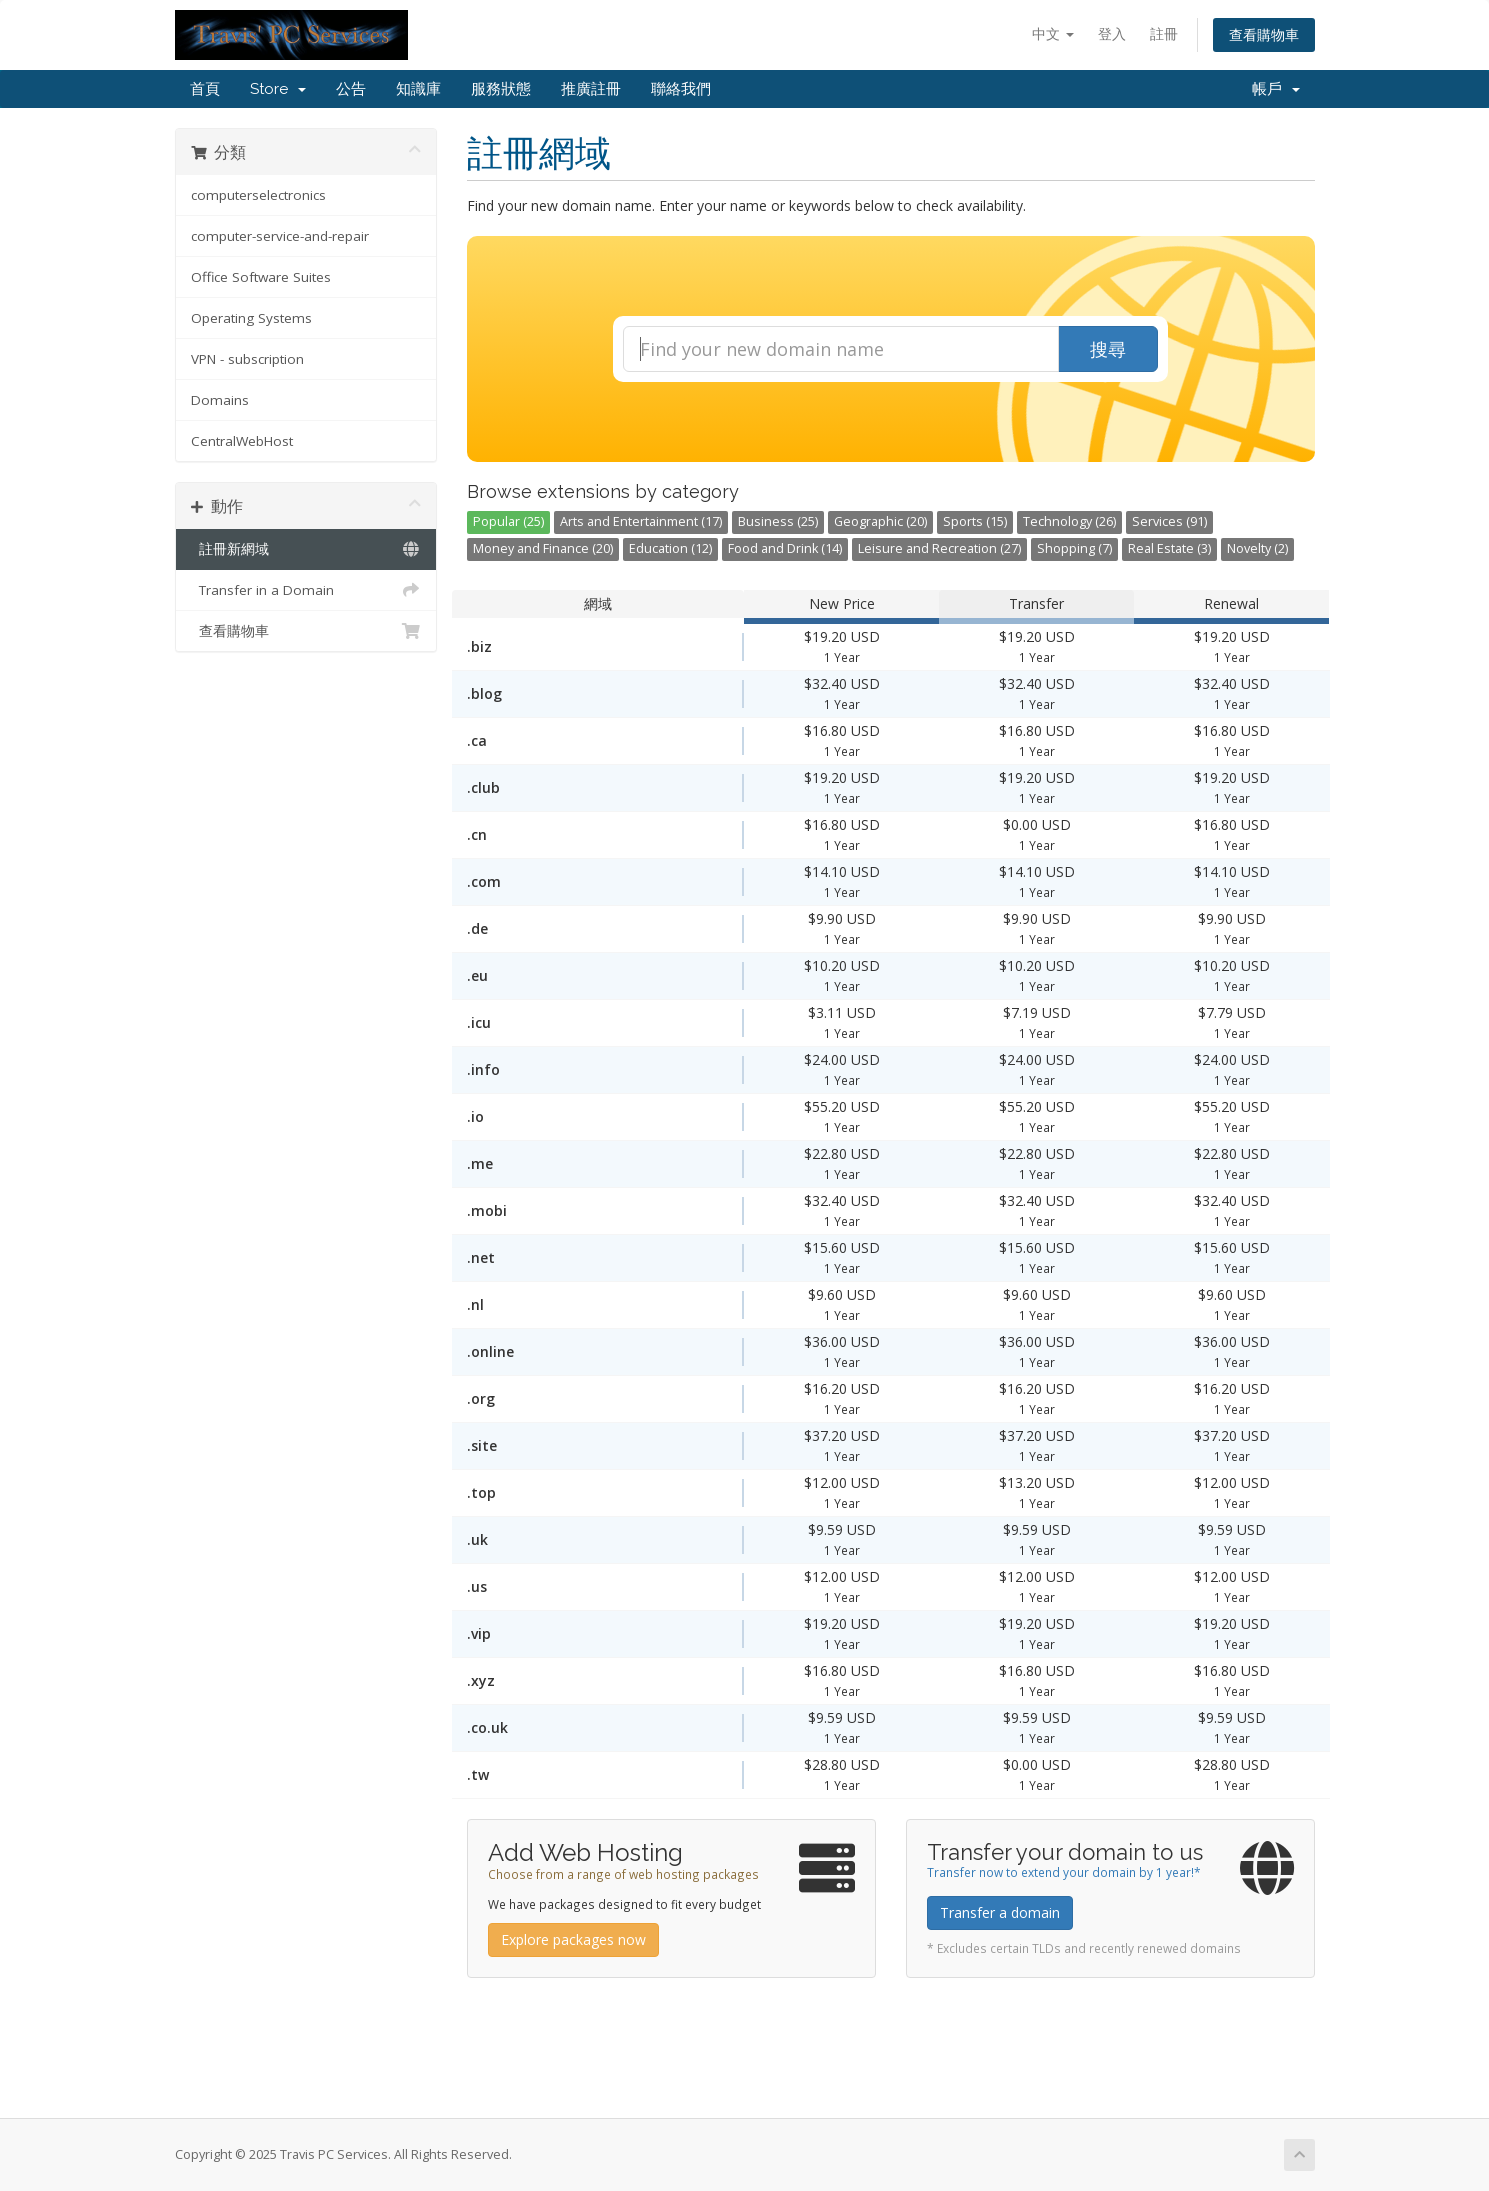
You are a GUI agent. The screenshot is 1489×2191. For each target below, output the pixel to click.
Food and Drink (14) (785, 548)
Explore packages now (573, 1939)
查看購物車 (1264, 34)
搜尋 (1108, 349)
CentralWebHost (242, 441)
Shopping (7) (1074, 548)
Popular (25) (508, 521)
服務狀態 (501, 89)
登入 (1112, 33)
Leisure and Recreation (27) (939, 548)
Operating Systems (251, 318)
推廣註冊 (591, 89)
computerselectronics (258, 195)
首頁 (205, 89)
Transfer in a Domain (306, 590)
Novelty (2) (1257, 548)
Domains (220, 400)
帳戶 (1276, 89)
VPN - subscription (247, 359)
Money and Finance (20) (543, 548)
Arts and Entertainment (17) (641, 521)
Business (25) (778, 521)
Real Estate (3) (1169, 548)
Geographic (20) (880, 521)
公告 (351, 89)
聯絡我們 (681, 89)
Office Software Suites (261, 277)
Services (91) (1169, 521)
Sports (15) (975, 521)
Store (278, 89)
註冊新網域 (306, 549)
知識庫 (418, 89)
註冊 (1164, 33)
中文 (1053, 33)
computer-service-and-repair (280, 236)
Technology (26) (1069, 521)
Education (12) (670, 548)
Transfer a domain (1000, 1912)
